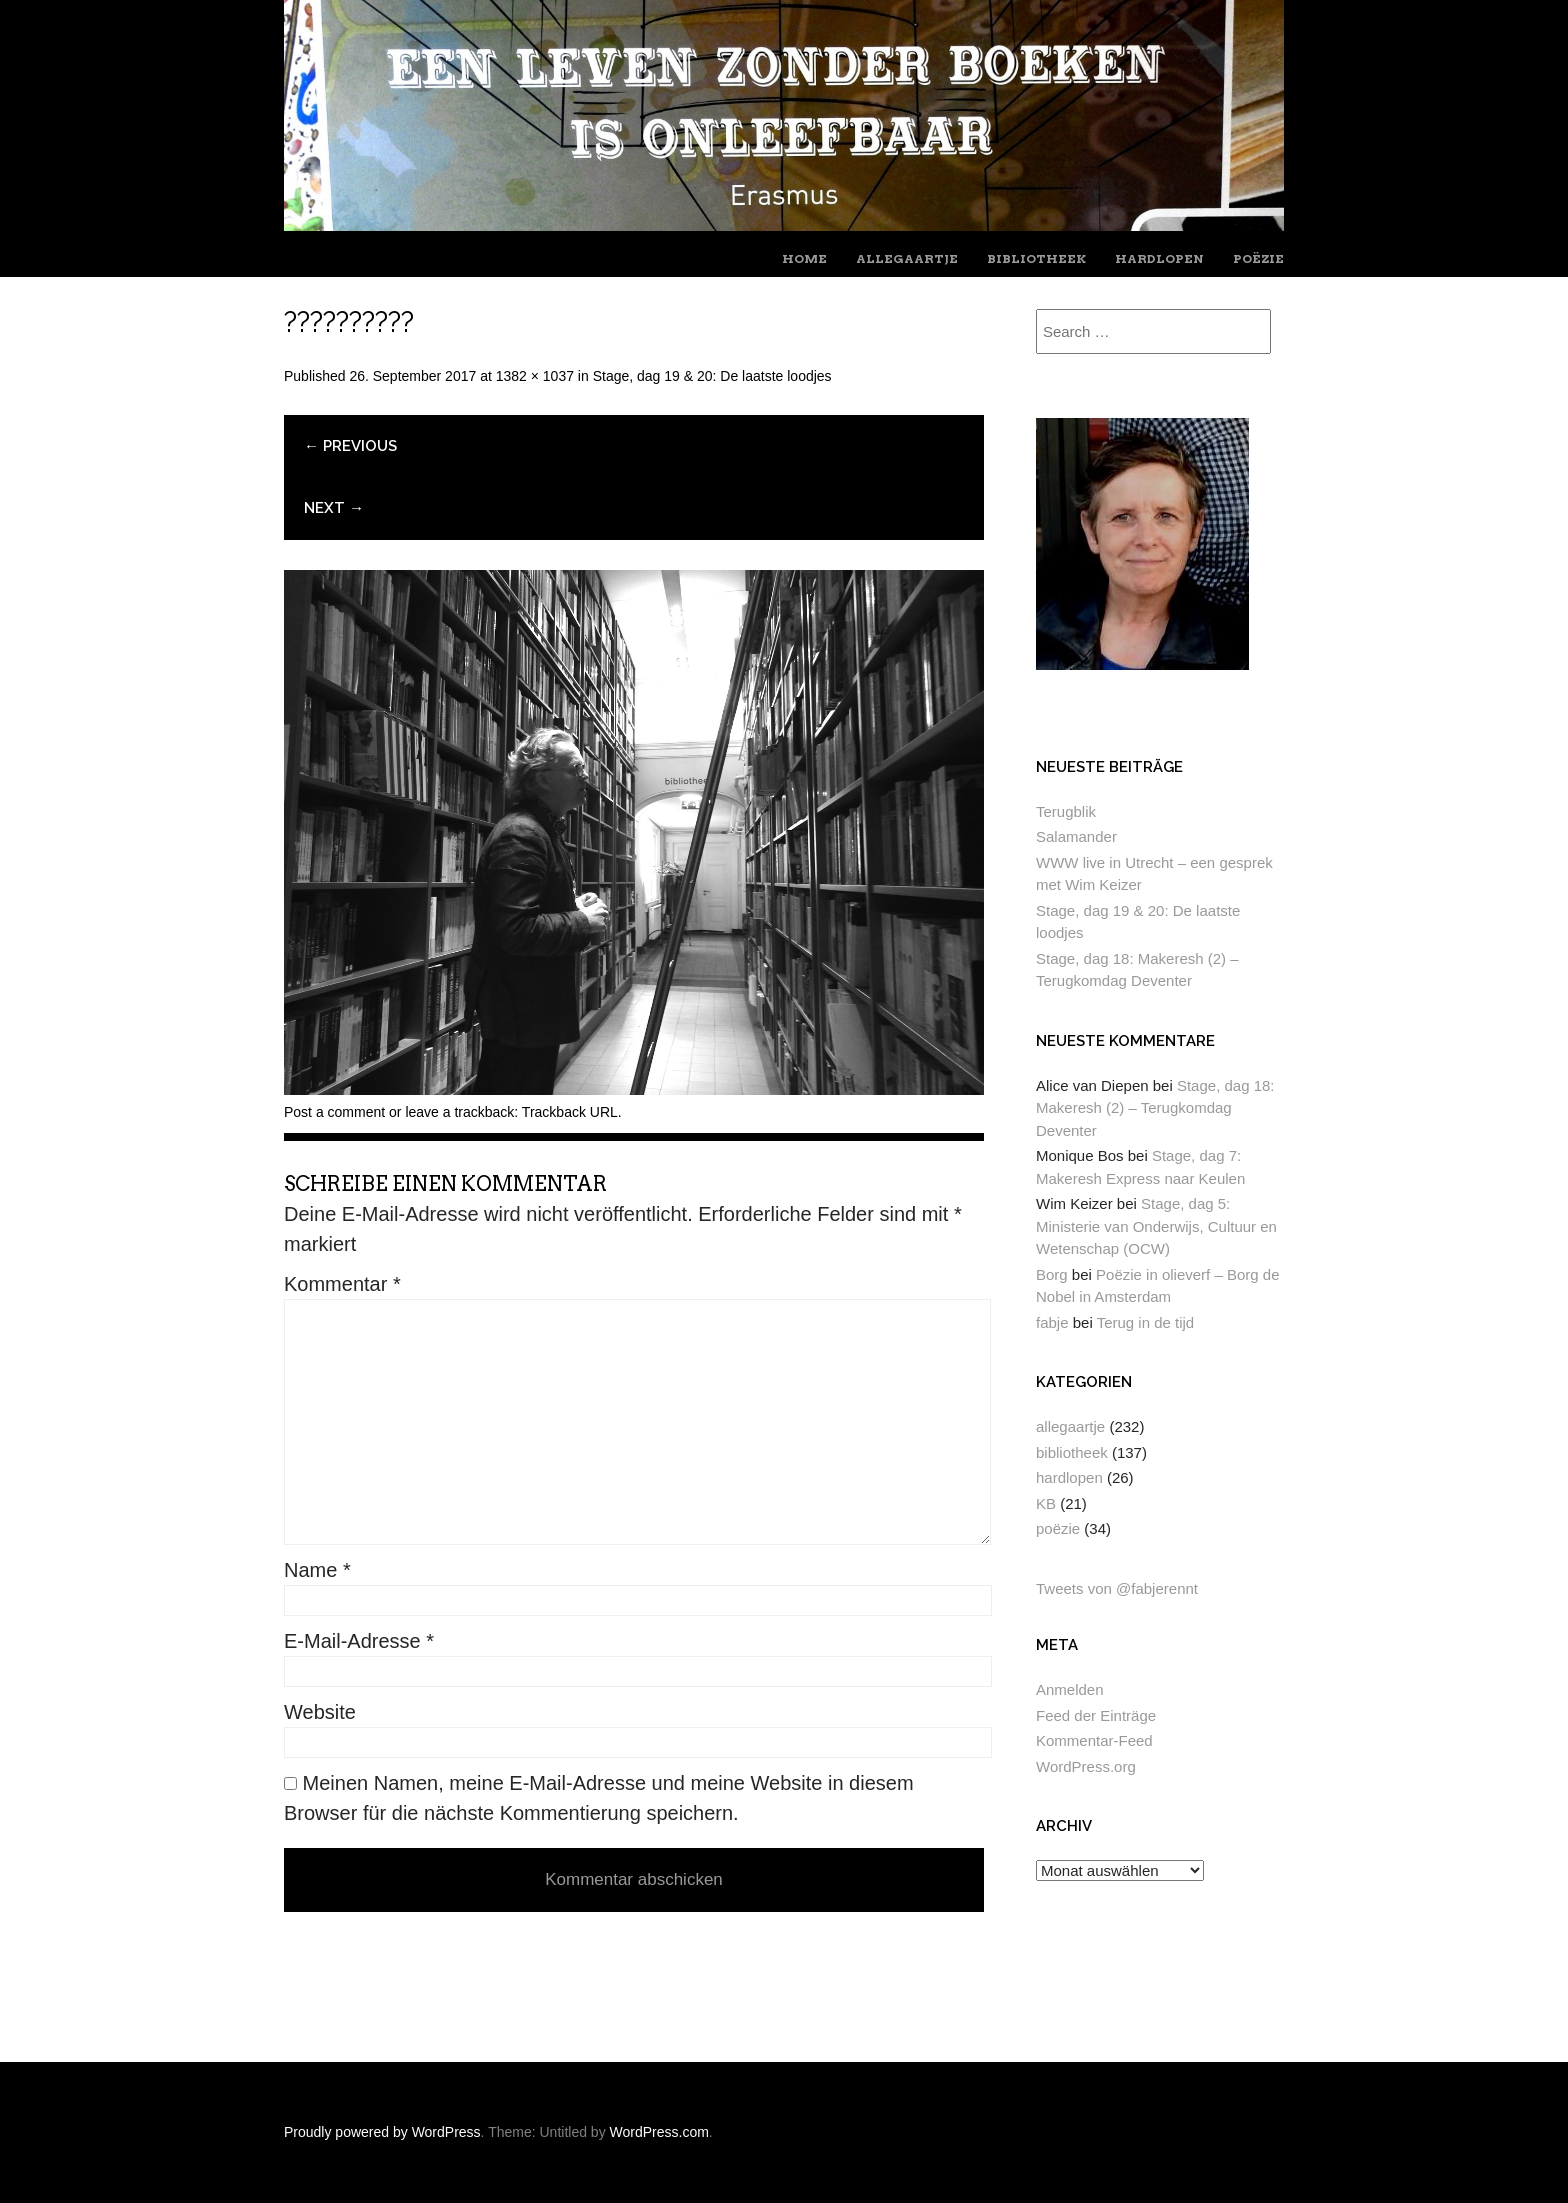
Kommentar (342, 1284)
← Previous (350, 446)
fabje (1052, 1322)
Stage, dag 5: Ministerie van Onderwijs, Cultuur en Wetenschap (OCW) (1156, 1226)
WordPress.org (1086, 1766)
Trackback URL (570, 1112)
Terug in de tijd (1146, 1322)
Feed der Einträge (1096, 1715)
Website (320, 1712)
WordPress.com (659, 2132)
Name (317, 1570)
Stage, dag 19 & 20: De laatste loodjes (712, 376)
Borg (1052, 1274)
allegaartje (907, 258)
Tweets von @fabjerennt (1117, 1588)
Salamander (1076, 836)
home (804, 258)
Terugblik (1066, 811)
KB (1046, 1503)
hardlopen (1159, 258)
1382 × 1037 (535, 376)
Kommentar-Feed (1094, 1740)
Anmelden (1070, 1689)
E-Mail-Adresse (359, 1641)
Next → (334, 508)
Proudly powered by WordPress (382, 2132)
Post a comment (334, 1112)
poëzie (1258, 258)
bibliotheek (1036, 258)
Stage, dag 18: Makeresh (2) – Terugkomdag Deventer (1155, 1108)
